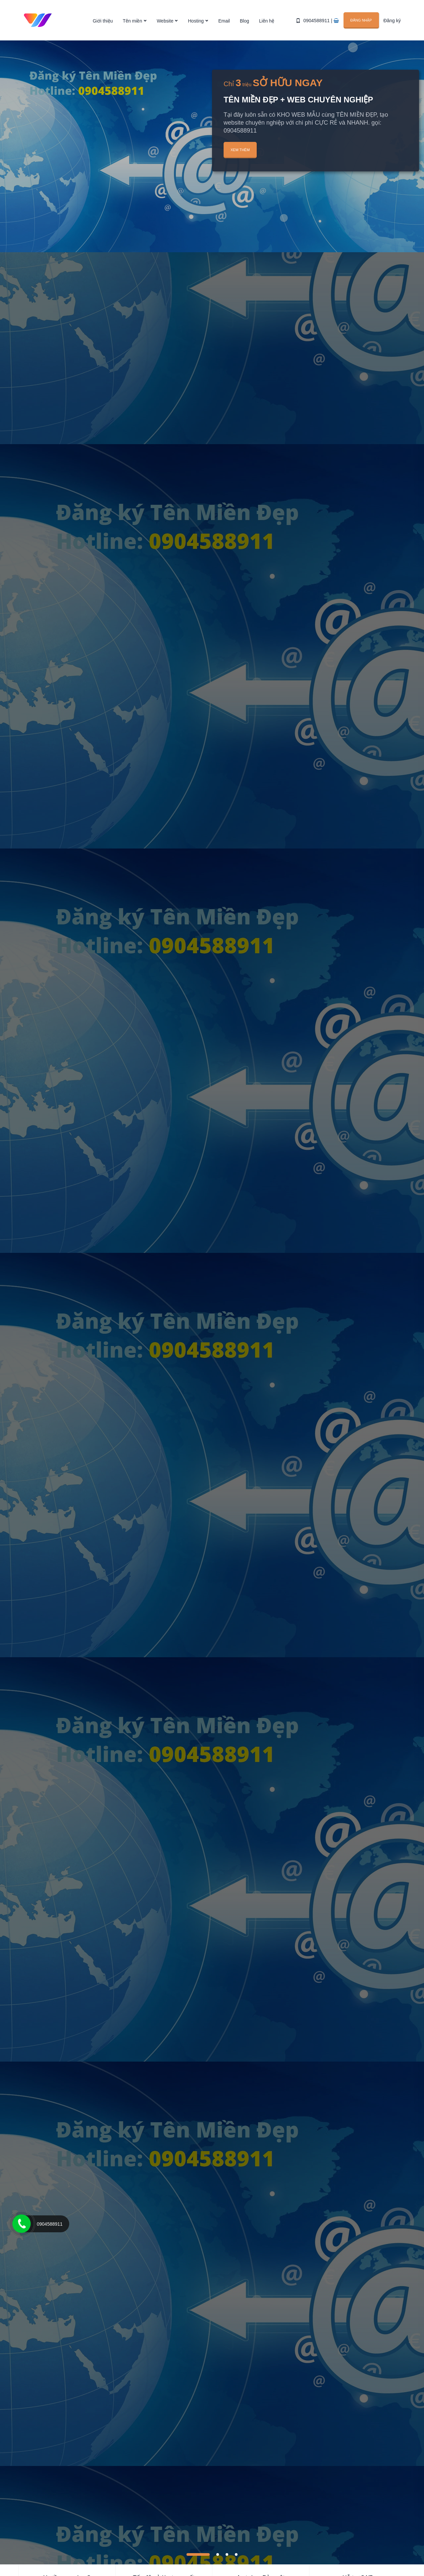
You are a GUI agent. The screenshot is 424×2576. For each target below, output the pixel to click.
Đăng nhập (361, 20)
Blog (244, 21)
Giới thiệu (103, 21)
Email (224, 21)
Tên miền (132, 21)
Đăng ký (392, 20)
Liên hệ (266, 21)
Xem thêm (240, 150)
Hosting (195, 21)
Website (165, 21)
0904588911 (317, 20)
